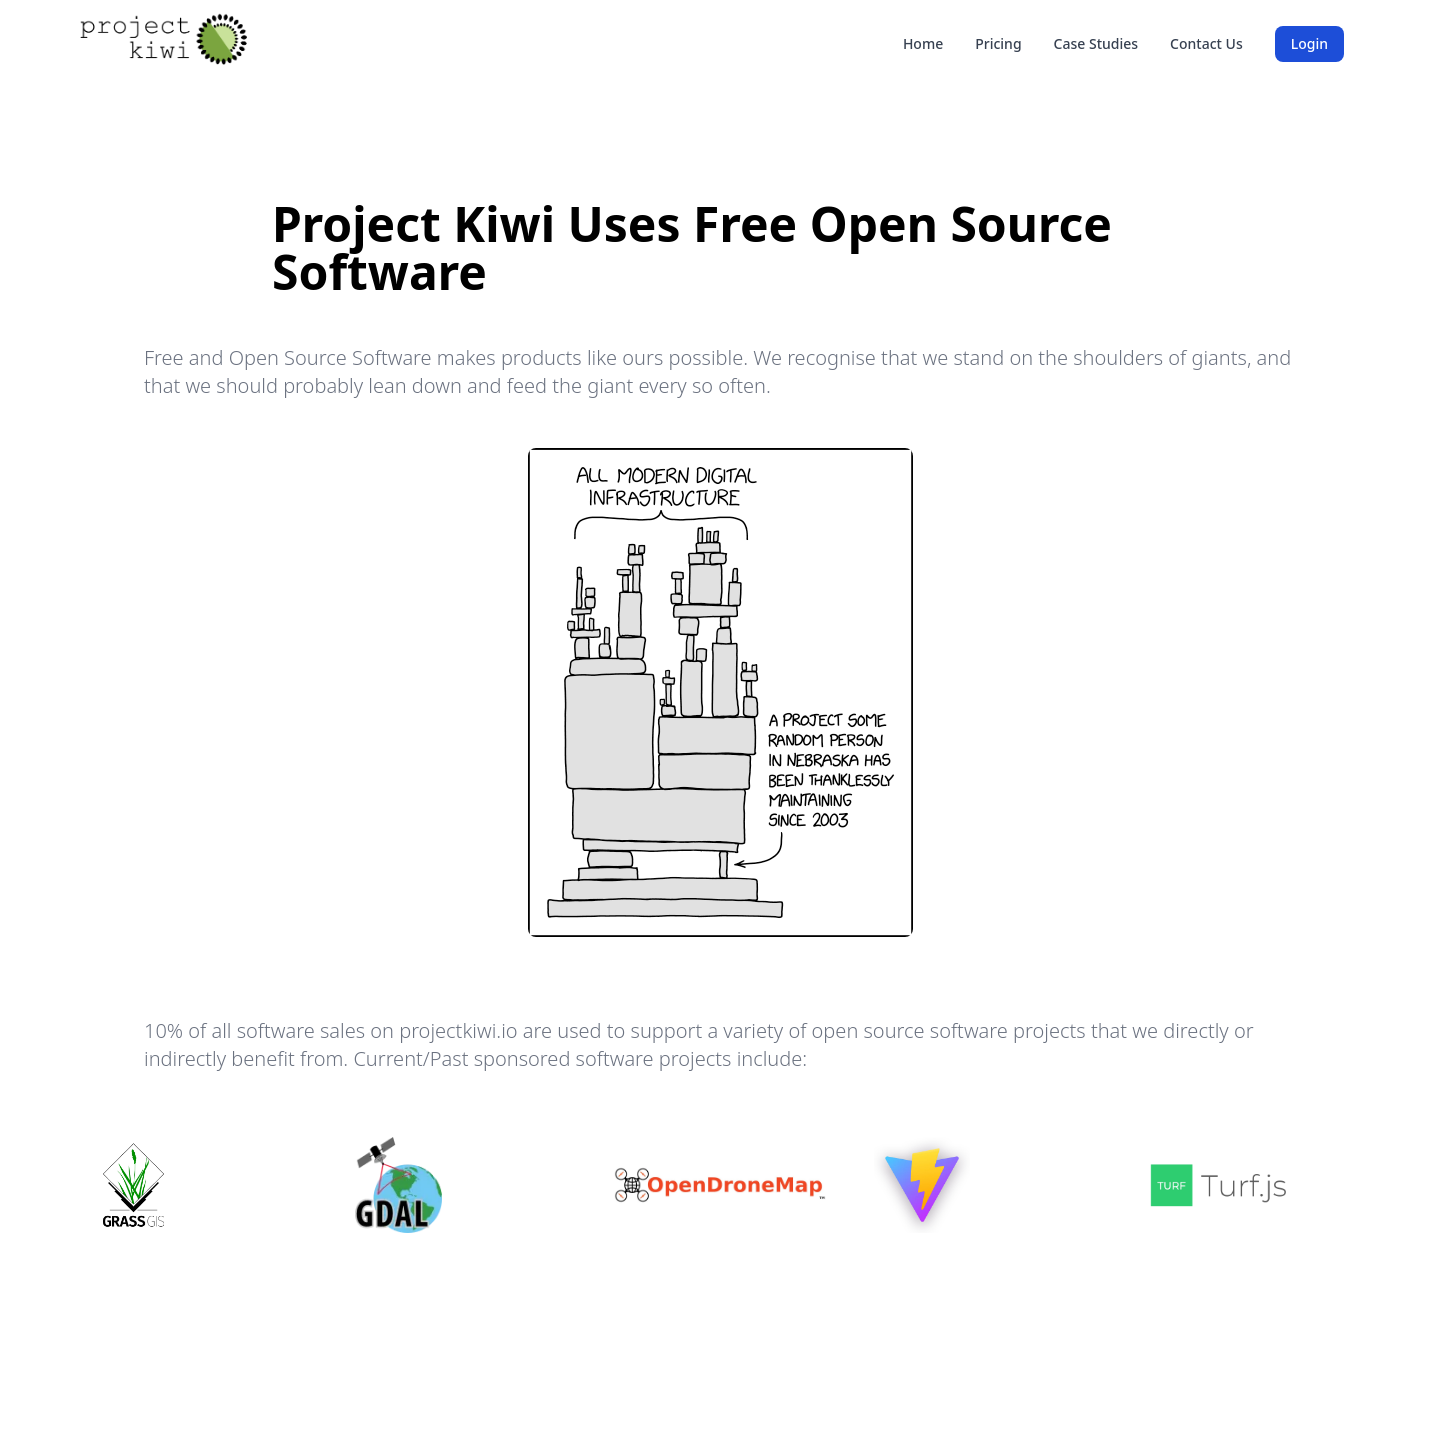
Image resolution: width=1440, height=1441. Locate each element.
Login (1309, 43)
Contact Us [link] (1206, 43)
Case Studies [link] (1096, 43)
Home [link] (923, 43)
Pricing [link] (998, 43)
